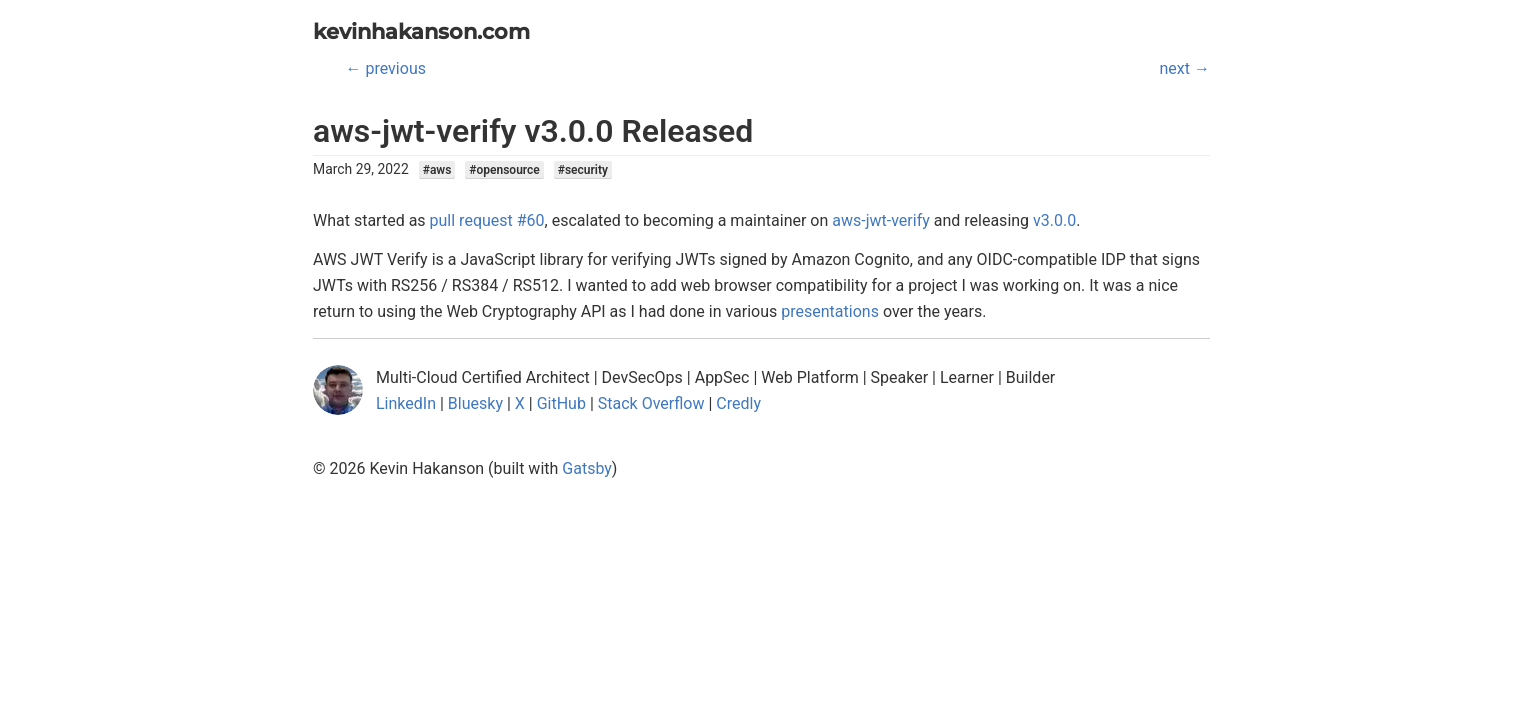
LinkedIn (406, 403)
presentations (830, 311)
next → (1185, 68)
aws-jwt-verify (881, 220)
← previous (386, 68)
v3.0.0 (1054, 220)
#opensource (504, 170)
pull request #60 (487, 220)
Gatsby (587, 468)
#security (583, 170)
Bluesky (475, 403)
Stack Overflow (651, 403)
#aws (437, 170)
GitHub (561, 403)
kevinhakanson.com (421, 31)
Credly (738, 403)
